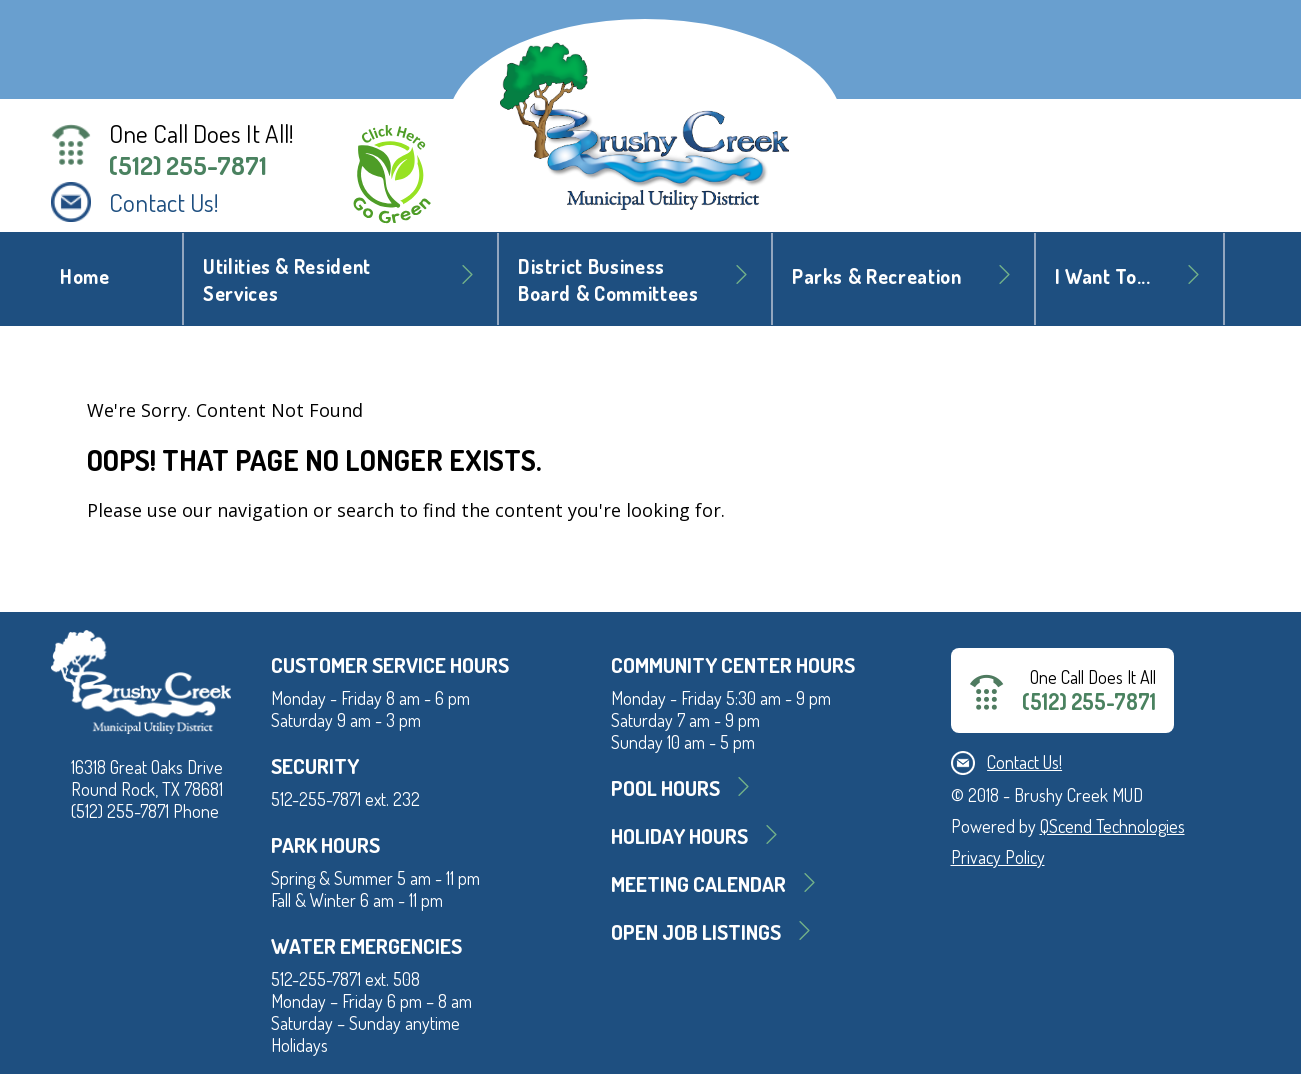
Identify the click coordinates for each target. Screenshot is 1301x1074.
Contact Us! (164, 202)
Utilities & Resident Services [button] (287, 280)
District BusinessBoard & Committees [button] (608, 280)
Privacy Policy (998, 857)
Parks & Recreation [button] (877, 276)
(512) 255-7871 (188, 165)
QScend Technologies (1112, 826)
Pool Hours (665, 787)
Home (85, 276)
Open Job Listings (696, 931)
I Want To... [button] (1103, 276)
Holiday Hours (679, 835)
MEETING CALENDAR (698, 883)
